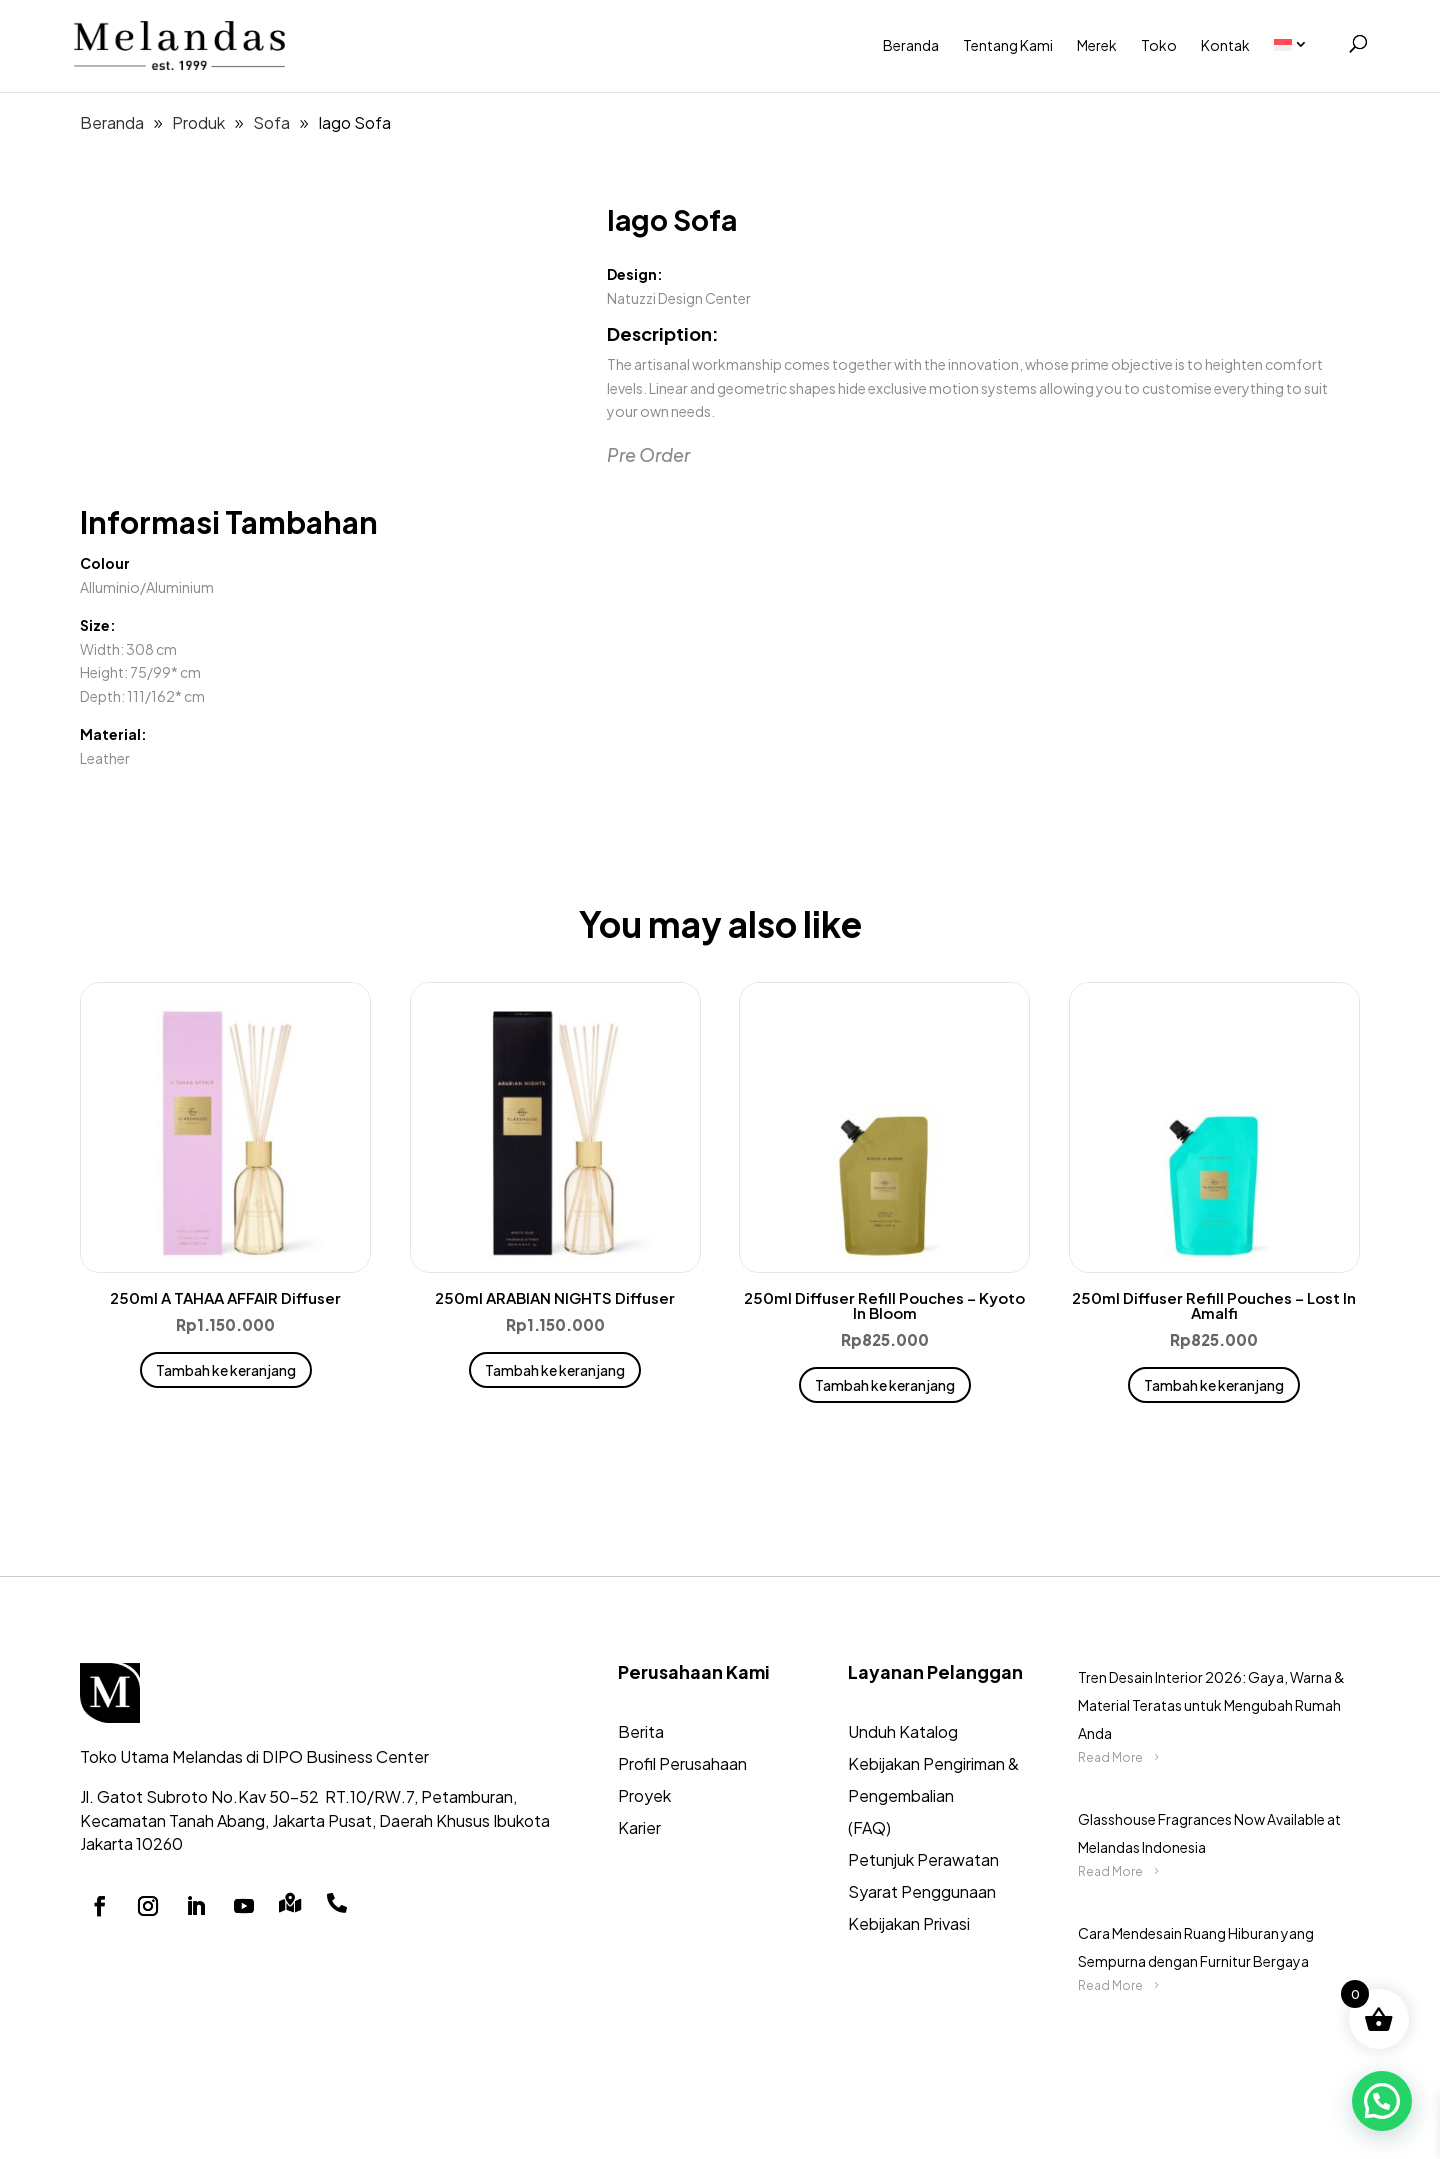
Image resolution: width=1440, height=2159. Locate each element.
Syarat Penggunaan (922, 1891)
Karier (639, 1827)
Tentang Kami (1008, 45)
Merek (1097, 45)
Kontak (1225, 45)
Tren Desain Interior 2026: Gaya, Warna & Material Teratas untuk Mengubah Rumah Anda (1211, 1705)
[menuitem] (1301, 44)
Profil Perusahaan (682, 1763)
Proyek (644, 1795)
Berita (641, 1731)
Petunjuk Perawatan (923, 1859)
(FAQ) (869, 1827)
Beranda (911, 45)
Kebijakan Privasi (909, 1923)
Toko (1159, 45)
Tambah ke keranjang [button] (226, 1370)
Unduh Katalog (903, 1731)
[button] (1382, 2101)
